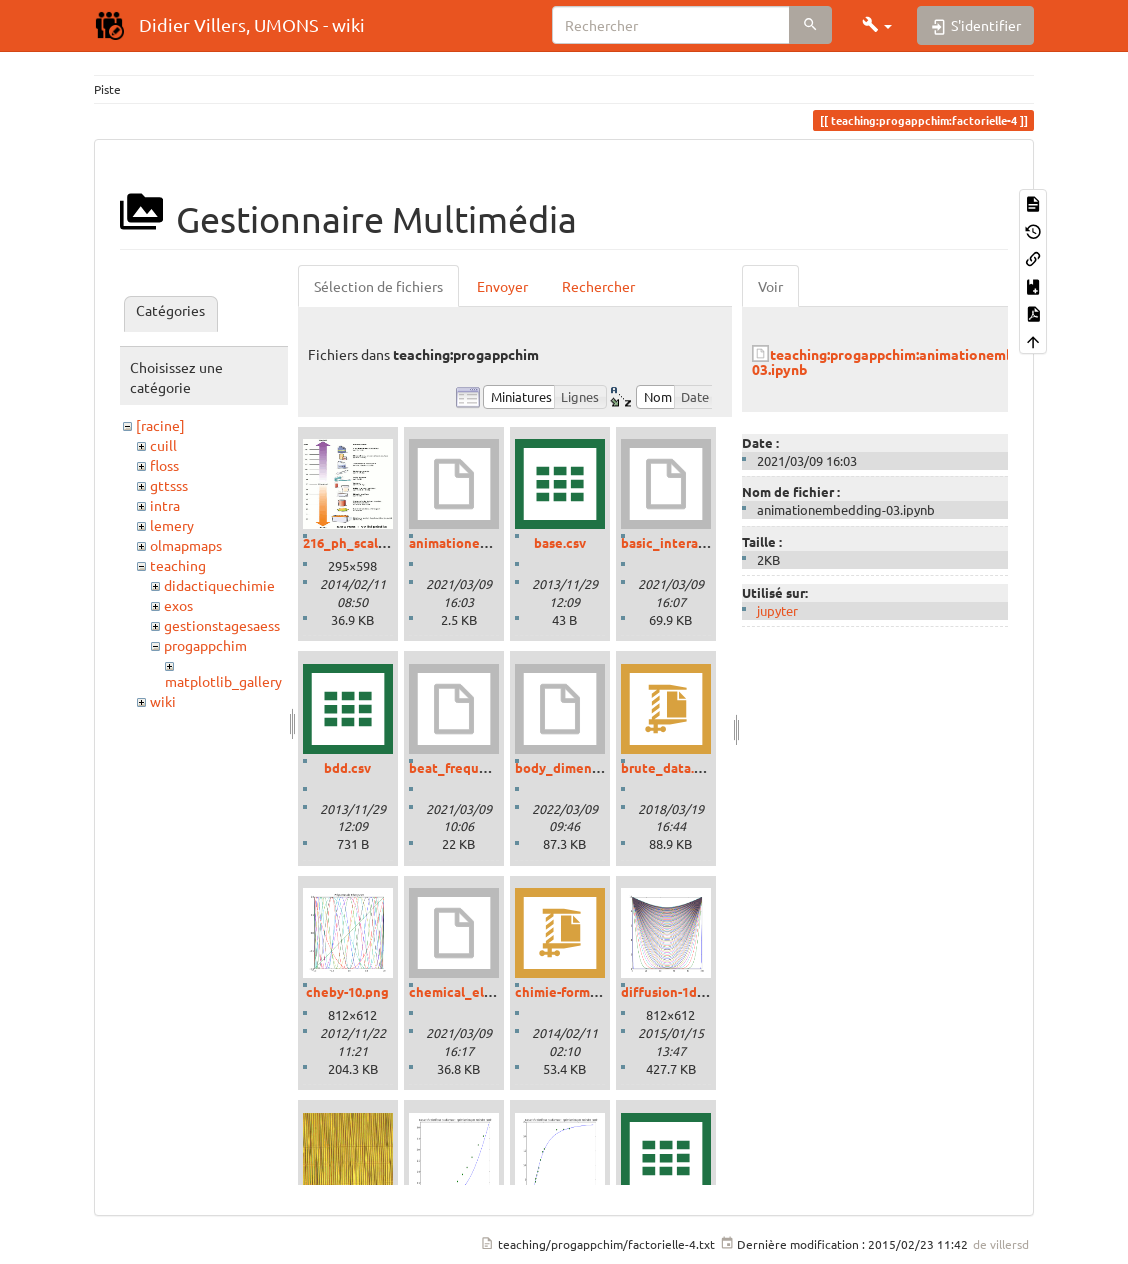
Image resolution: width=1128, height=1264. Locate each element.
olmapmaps (186, 545)
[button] (877, 25)
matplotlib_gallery (223, 681)
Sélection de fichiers (378, 286)
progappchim (205, 645)
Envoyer (502, 286)
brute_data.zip (667, 767)
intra (165, 505)
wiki (163, 701)
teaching (178, 565)
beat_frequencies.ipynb (483, 767)
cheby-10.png (347, 991)
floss (164, 465)
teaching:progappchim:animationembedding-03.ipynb (907, 361)
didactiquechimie (219, 585)
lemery (172, 525)
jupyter (777, 610)
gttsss (169, 485)
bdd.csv (347, 767)
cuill (163, 445)
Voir (770, 286)
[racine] (160, 425)
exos (178, 605)
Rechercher (598, 286)
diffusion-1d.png (672, 991)
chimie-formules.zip (576, 991)
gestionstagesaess (222, 625)
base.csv (560, 542)
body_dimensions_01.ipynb (599, 767)
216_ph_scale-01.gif (363, 542)
